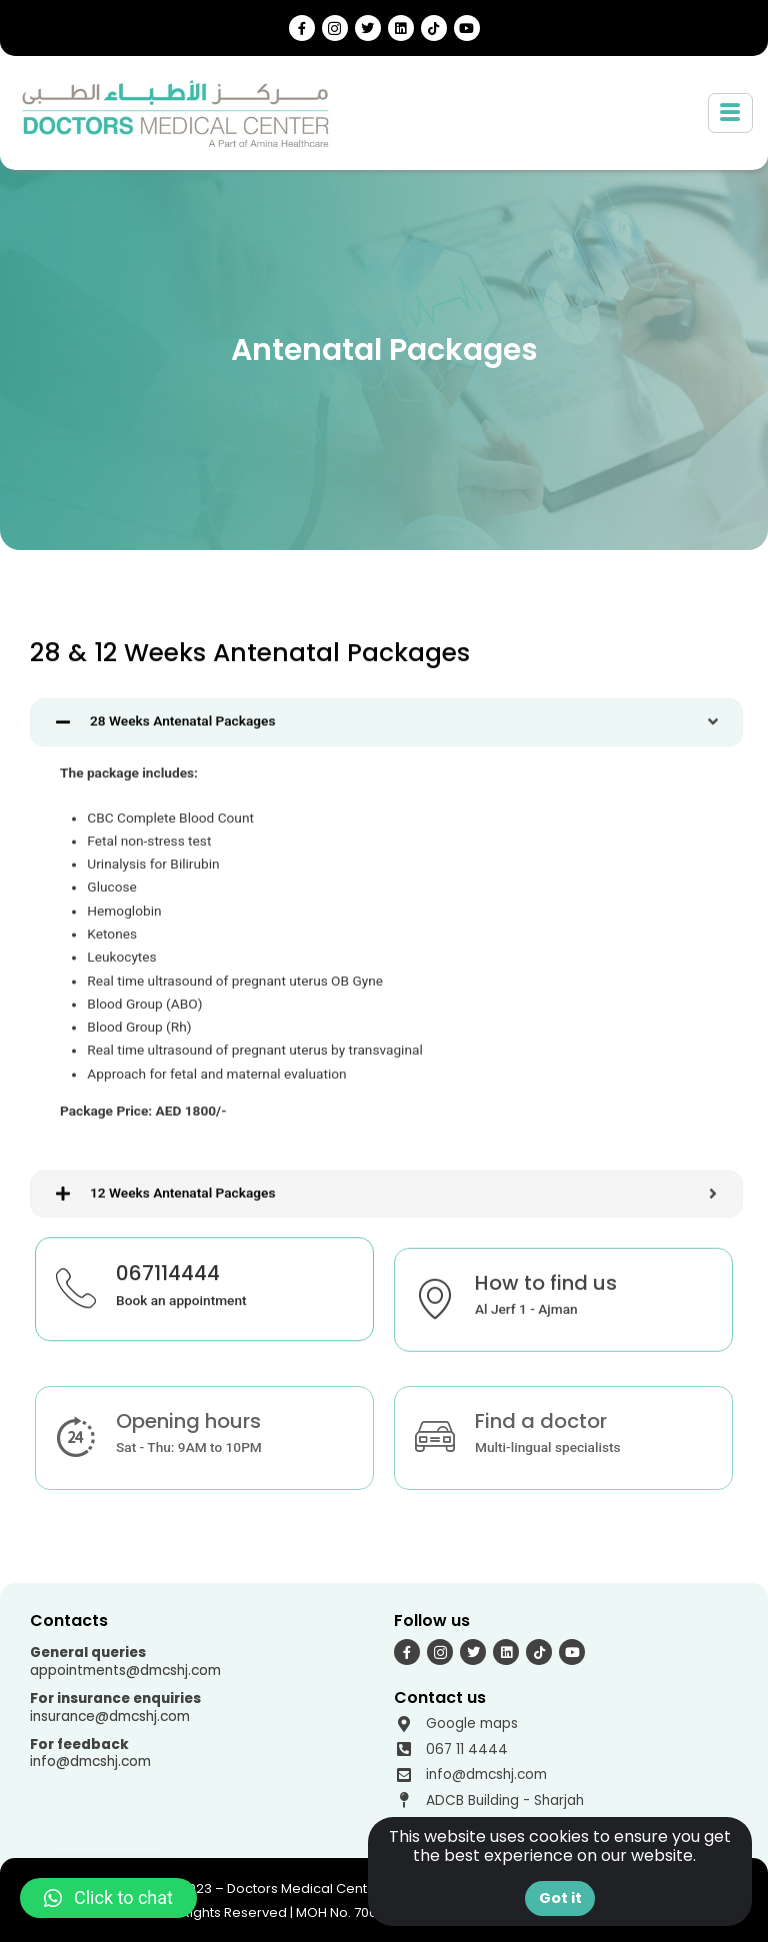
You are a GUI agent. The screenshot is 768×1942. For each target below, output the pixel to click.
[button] (108, 1898)
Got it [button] (560, 1898)
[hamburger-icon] (730, 113)
